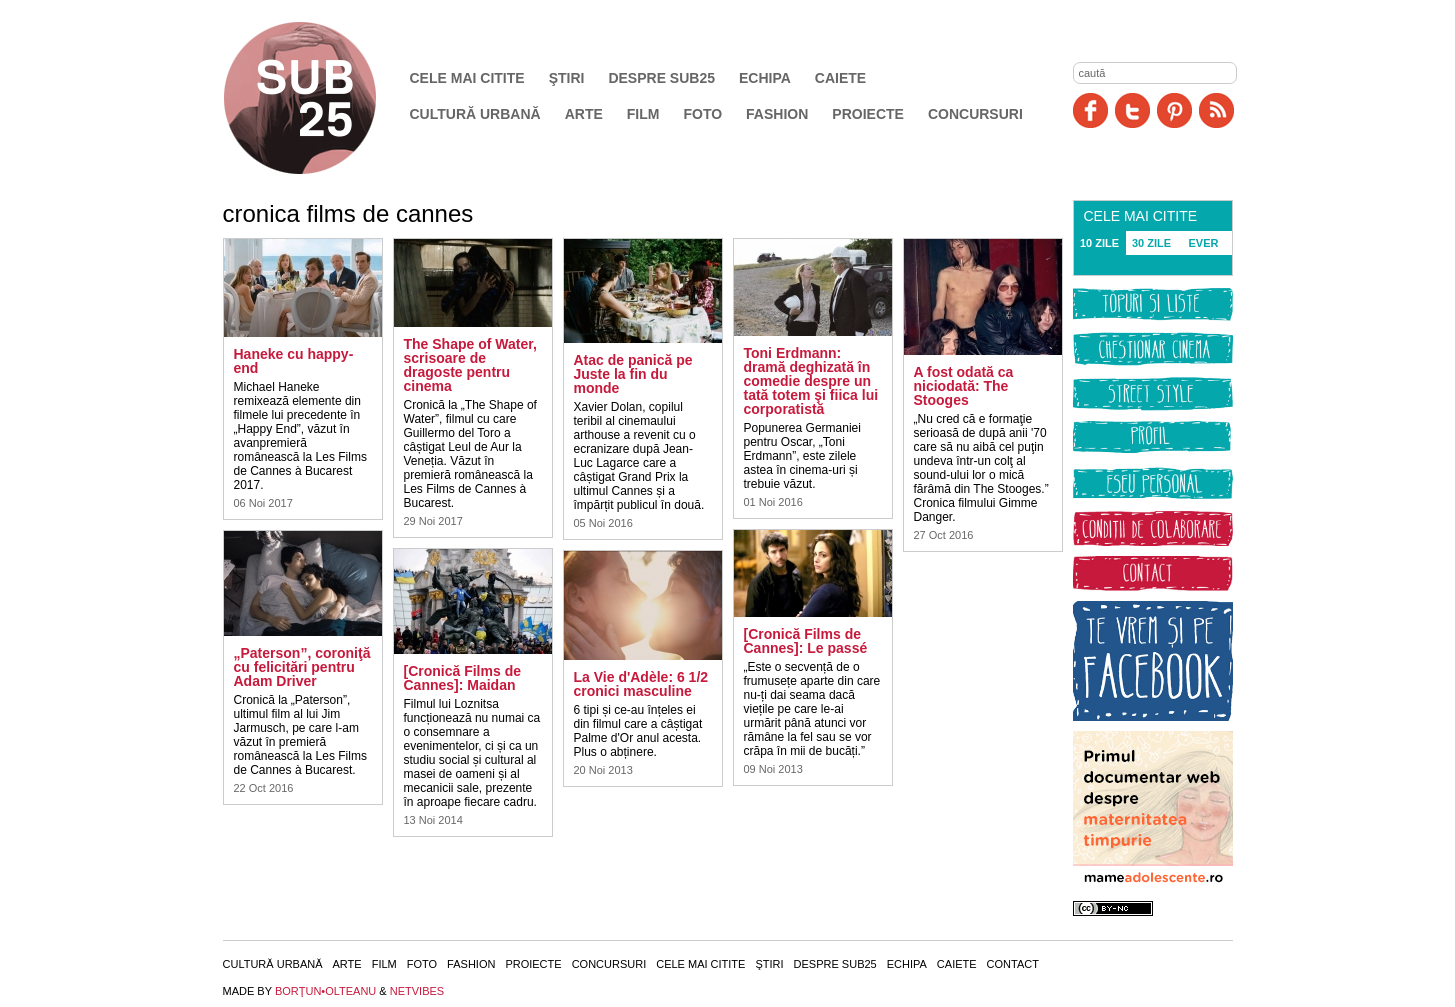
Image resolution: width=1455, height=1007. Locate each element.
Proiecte (868, 114)
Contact (1013, 964)
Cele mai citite (467, 78)
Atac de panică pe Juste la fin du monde (633, 374)
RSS (1216, 110)
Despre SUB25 (661, 78)
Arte (584, 114)
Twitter (1132, 110)
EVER (1204, 243)
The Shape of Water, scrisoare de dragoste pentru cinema (470, 365)
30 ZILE (1151, 243)
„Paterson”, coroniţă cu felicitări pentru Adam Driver (302, 667)
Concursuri (975, 114)
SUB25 (323, 98)
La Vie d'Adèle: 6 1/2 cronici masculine (641, 684)
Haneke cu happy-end (294, 361)
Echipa (765, 78)
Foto (702, 114)
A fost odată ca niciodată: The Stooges (964, 386)
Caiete (840, 78)
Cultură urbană (475, 114)
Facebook (1090, 110)
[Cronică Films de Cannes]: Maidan (462, 678)
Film (643, 114)
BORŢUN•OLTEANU (325, 991)
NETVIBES (417, 991)
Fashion (777, 114)
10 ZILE (1099, 243)
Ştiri (567, 78)
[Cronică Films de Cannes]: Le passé (806, 641)
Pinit (1174, 110)
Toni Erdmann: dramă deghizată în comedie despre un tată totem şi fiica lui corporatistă (811, 381)
